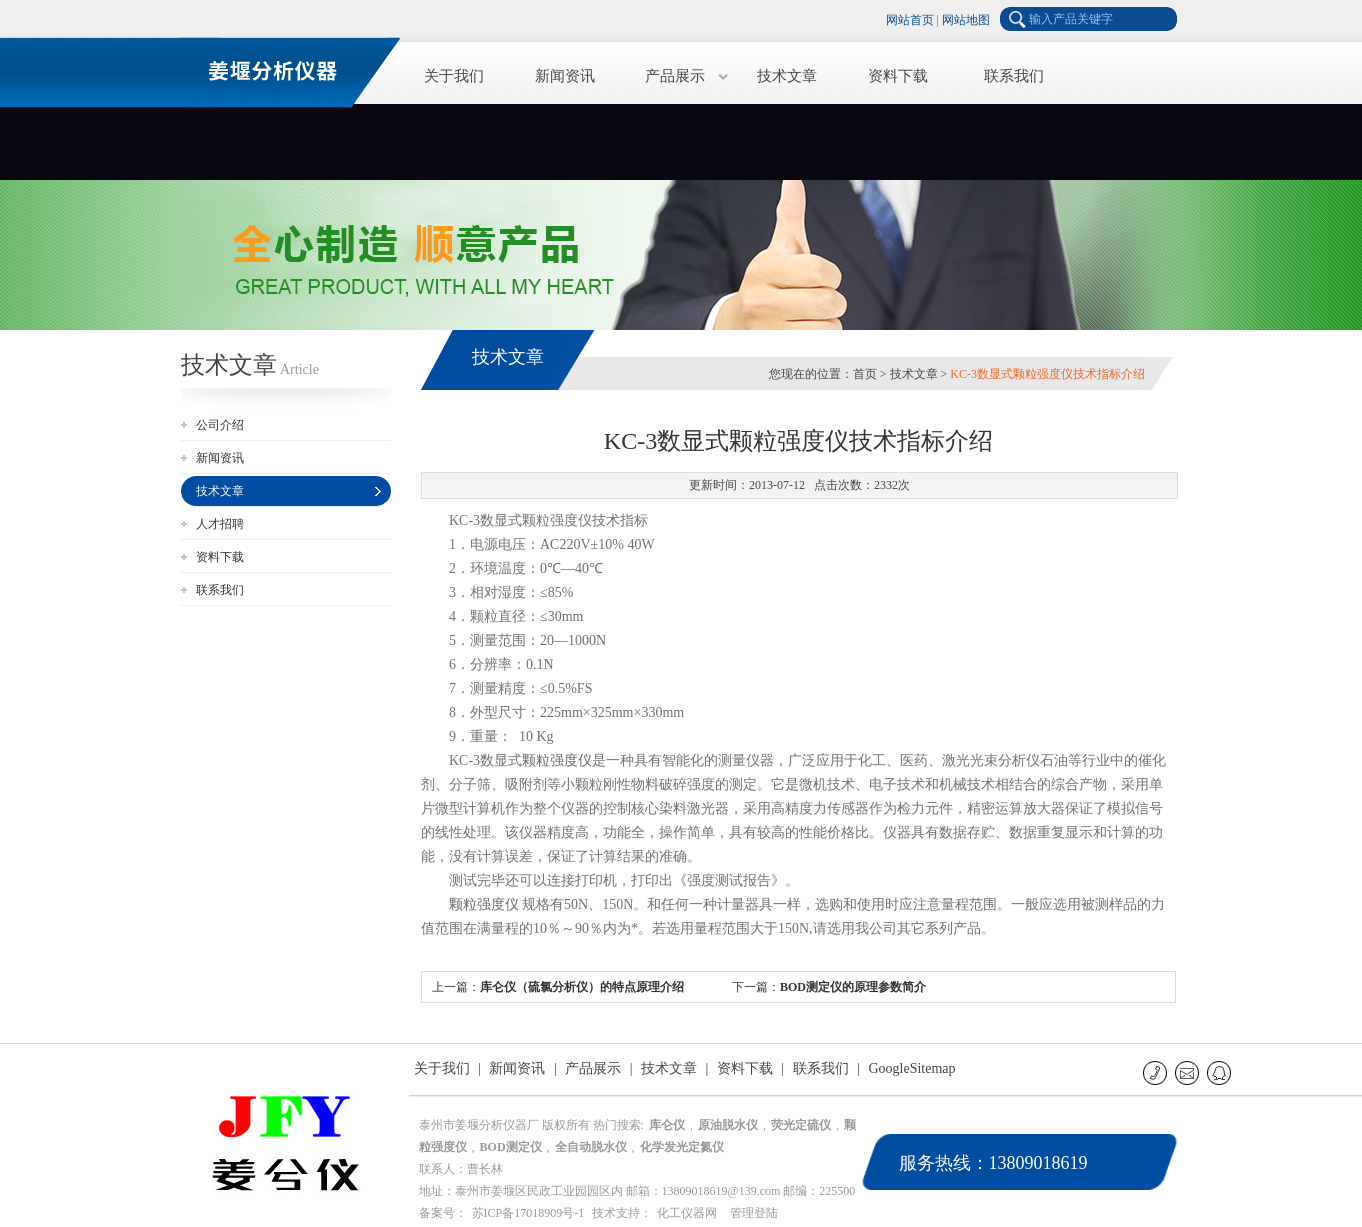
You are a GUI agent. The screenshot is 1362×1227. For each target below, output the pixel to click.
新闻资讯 (565, 76)
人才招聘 (220, 524)
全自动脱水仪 (591, 1147)
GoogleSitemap (911, 1068)
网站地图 (966, 20)
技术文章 (787, 76)
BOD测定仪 (511, 1147)
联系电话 (1156, 1072)
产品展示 (675, 76)
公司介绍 (220, 425)
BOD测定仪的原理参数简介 (853, 987)
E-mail (1188, 1072)
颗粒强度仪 (557, 760)
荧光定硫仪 (801, 1125)
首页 (865, 374)
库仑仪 (667, 1125)
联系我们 (1014, 76)
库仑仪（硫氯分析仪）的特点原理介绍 (582, 987)
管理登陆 (754, 1213)
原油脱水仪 (728, 1125)
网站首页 (910, 20)
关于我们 (454, 76)
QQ (1220, 1072)
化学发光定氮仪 (682, 1147)
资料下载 (898, 76)
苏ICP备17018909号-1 (528, 1213)
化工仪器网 (687, 1213)
